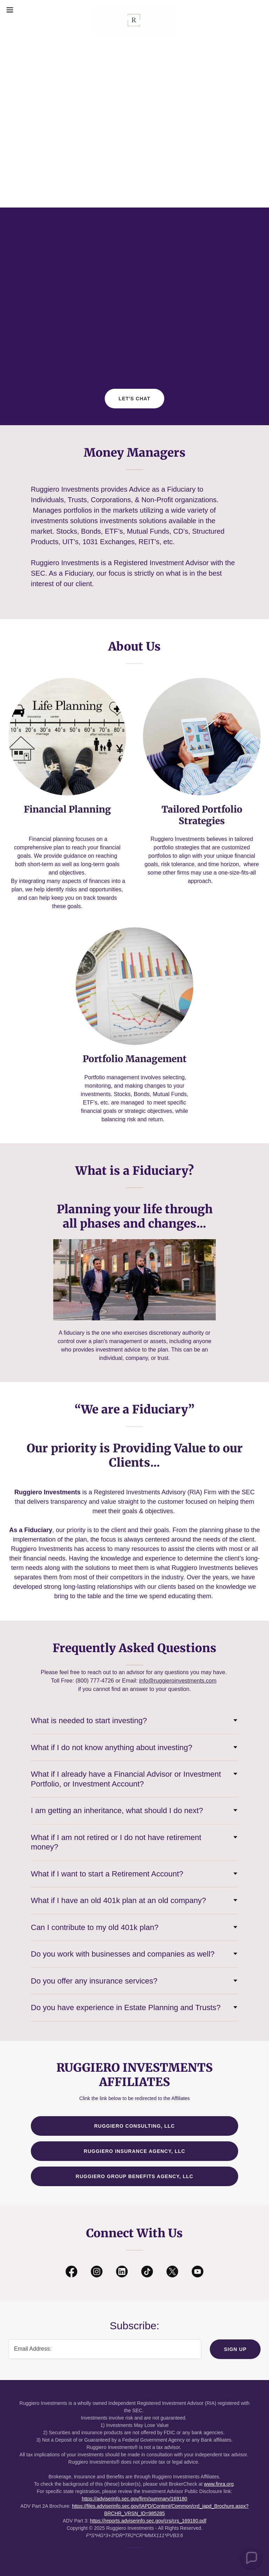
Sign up (235, 2349)
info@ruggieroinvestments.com (177, 1681)
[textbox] (104, 2349)
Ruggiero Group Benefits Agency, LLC (134, 2176)
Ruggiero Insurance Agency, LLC (134, 2151)
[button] (22, 10)
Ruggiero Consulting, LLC (134, 2126)
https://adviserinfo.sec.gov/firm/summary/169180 (134, 2498)
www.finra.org (219, 2484)
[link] (134, 10)
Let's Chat (135, 398)
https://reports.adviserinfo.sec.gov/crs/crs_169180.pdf (148, 2521)
